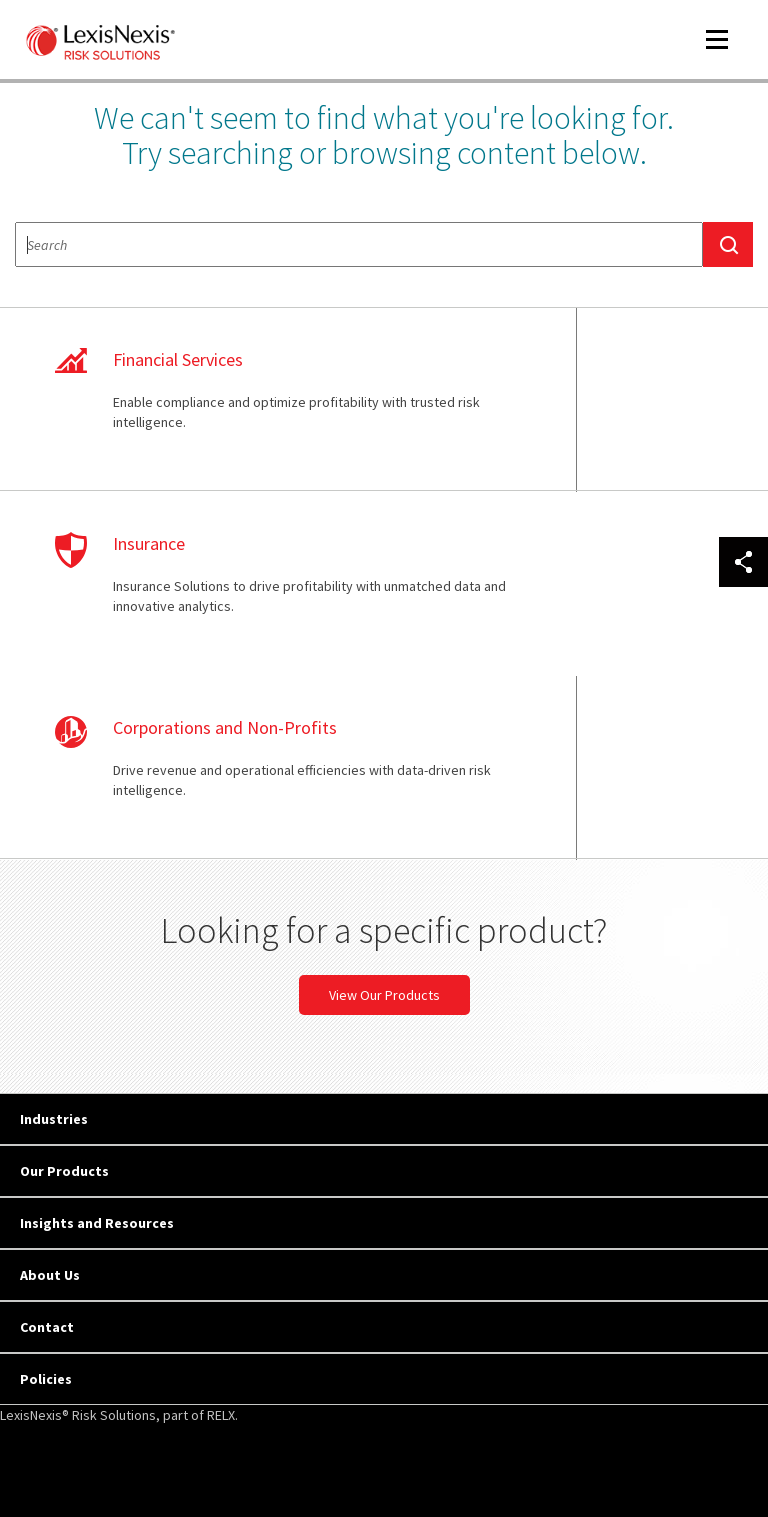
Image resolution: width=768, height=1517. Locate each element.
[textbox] (359, 244)
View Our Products (384, 851)
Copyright (201, 1419)
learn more (199, 410)
